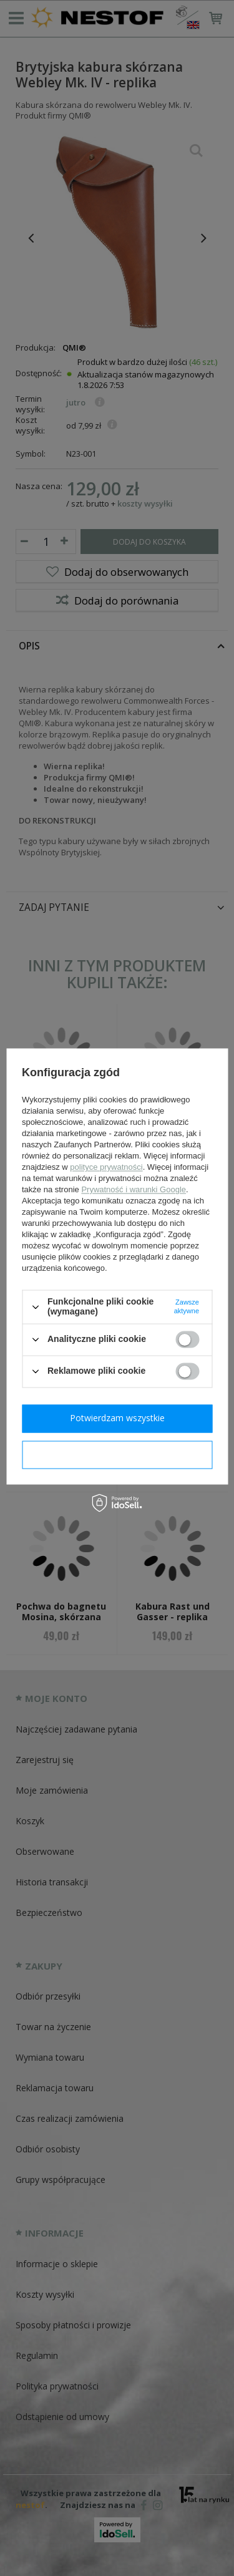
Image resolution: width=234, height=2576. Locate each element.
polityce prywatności (106, 1167)
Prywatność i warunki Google (133, 1190)
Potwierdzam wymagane (117, 1454)
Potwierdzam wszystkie (117, 1418)
